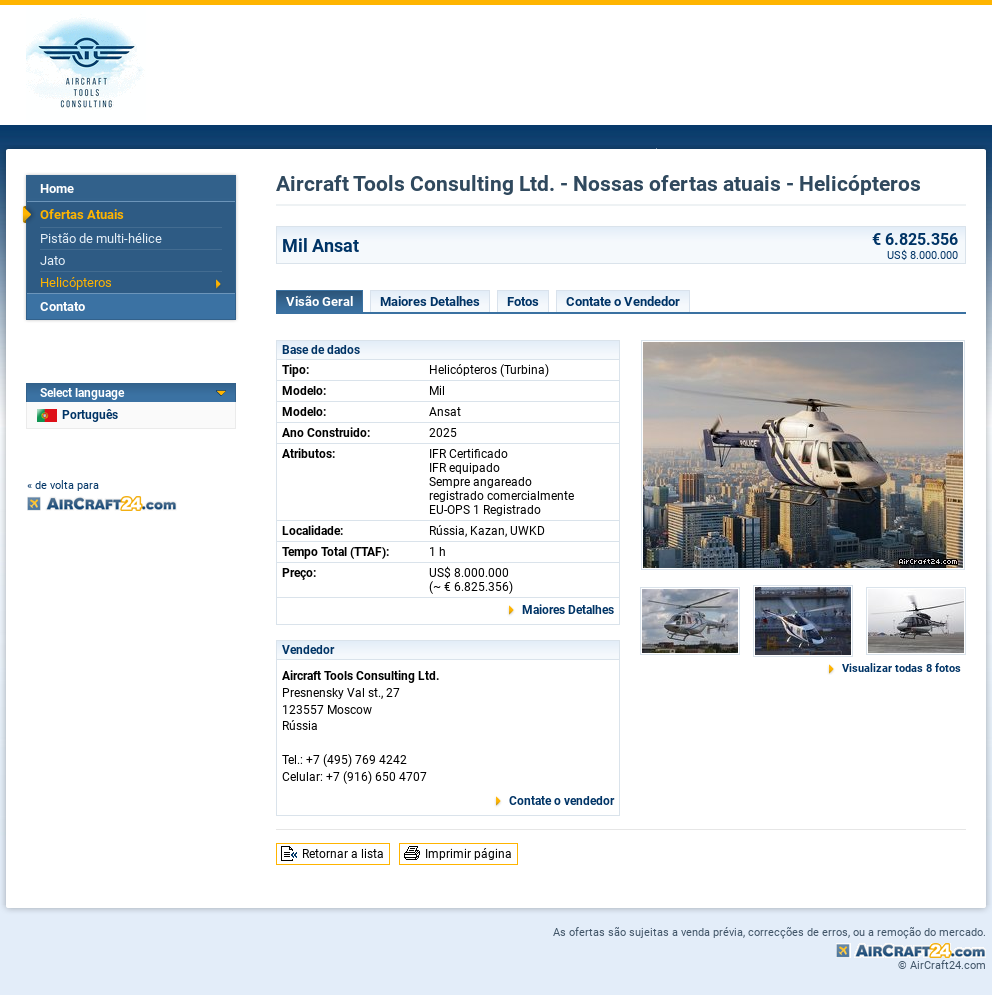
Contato (62, 306)
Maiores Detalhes (430, 301)
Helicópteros (76, 282)
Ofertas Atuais (82, 214)
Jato (52, 260)
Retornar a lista (343, 854)
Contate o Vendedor (623, 301)
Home (57, 188)
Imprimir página (468, 854)
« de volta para (63, 485)
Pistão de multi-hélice (101, 238)
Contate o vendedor (561, 801)
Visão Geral (319, 301)
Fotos (523, 301)
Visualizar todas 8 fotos (901, 668)
